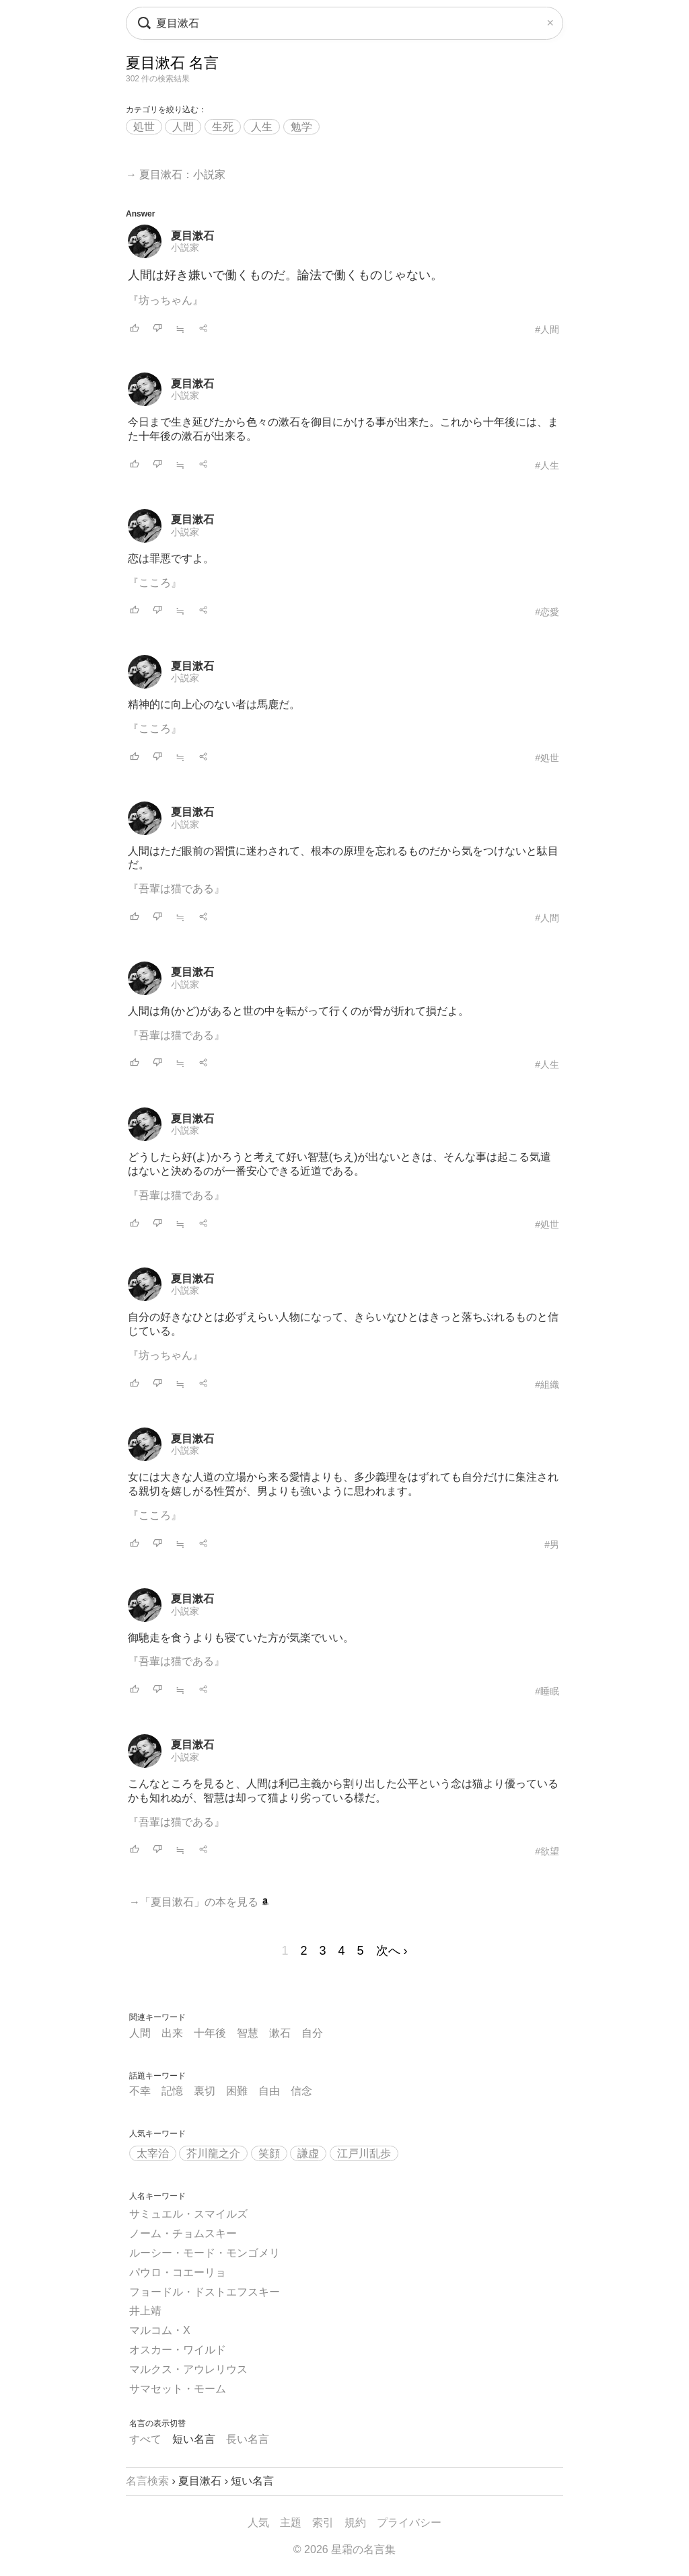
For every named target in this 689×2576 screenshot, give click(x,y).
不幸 (140, 2091)
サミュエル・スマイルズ (188, 2214)
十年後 (210, 2033)
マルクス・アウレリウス (188, 2369)
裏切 (204, 2091)
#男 (551, 1544)
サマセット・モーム (177, 2388)
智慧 (247, 2033)
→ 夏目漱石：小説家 (175, 174)
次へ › (392, 1950)
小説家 (185, 247)
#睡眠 (547, 1691)
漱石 (280, 2033)
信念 (301, 2091)
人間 (183, 126)
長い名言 (247, 2439)
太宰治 (153, 2153)
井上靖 (145, 2310)
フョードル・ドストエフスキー (204, 2292)
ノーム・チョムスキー (183, 2233)
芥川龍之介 (213, 2153)
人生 (262, 126)
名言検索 (147, 2481)
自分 (312, 2033)
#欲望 (547, 1851)
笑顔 (269, 2153)
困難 (237, 2091)
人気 (258, 2522)
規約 (355, 2522)
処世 (144, 126)
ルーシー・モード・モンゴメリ (204, 2253)
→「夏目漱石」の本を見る (199, 1902)
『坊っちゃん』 (165, 300)
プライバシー (409, 2522)
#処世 (547, 757)
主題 (290, 2522)
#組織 (547, 1384)
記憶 (172, 2091)
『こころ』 (155, 582)
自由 (269, 2091)
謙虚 (308, 2153)
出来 (172, 2033)
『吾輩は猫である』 (176, 888)
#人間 (547, 329)
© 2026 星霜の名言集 (344, 2549)
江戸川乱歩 (364, 2153)
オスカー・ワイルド (177, 2349)
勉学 (301, 126)
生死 (222, 126)
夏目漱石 (192, 235)
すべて (145, 2439)
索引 (323, 2522)
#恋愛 (547, 612)
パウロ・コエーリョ (177, 2272)
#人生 (547, 465)
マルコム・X (159, 2330)
